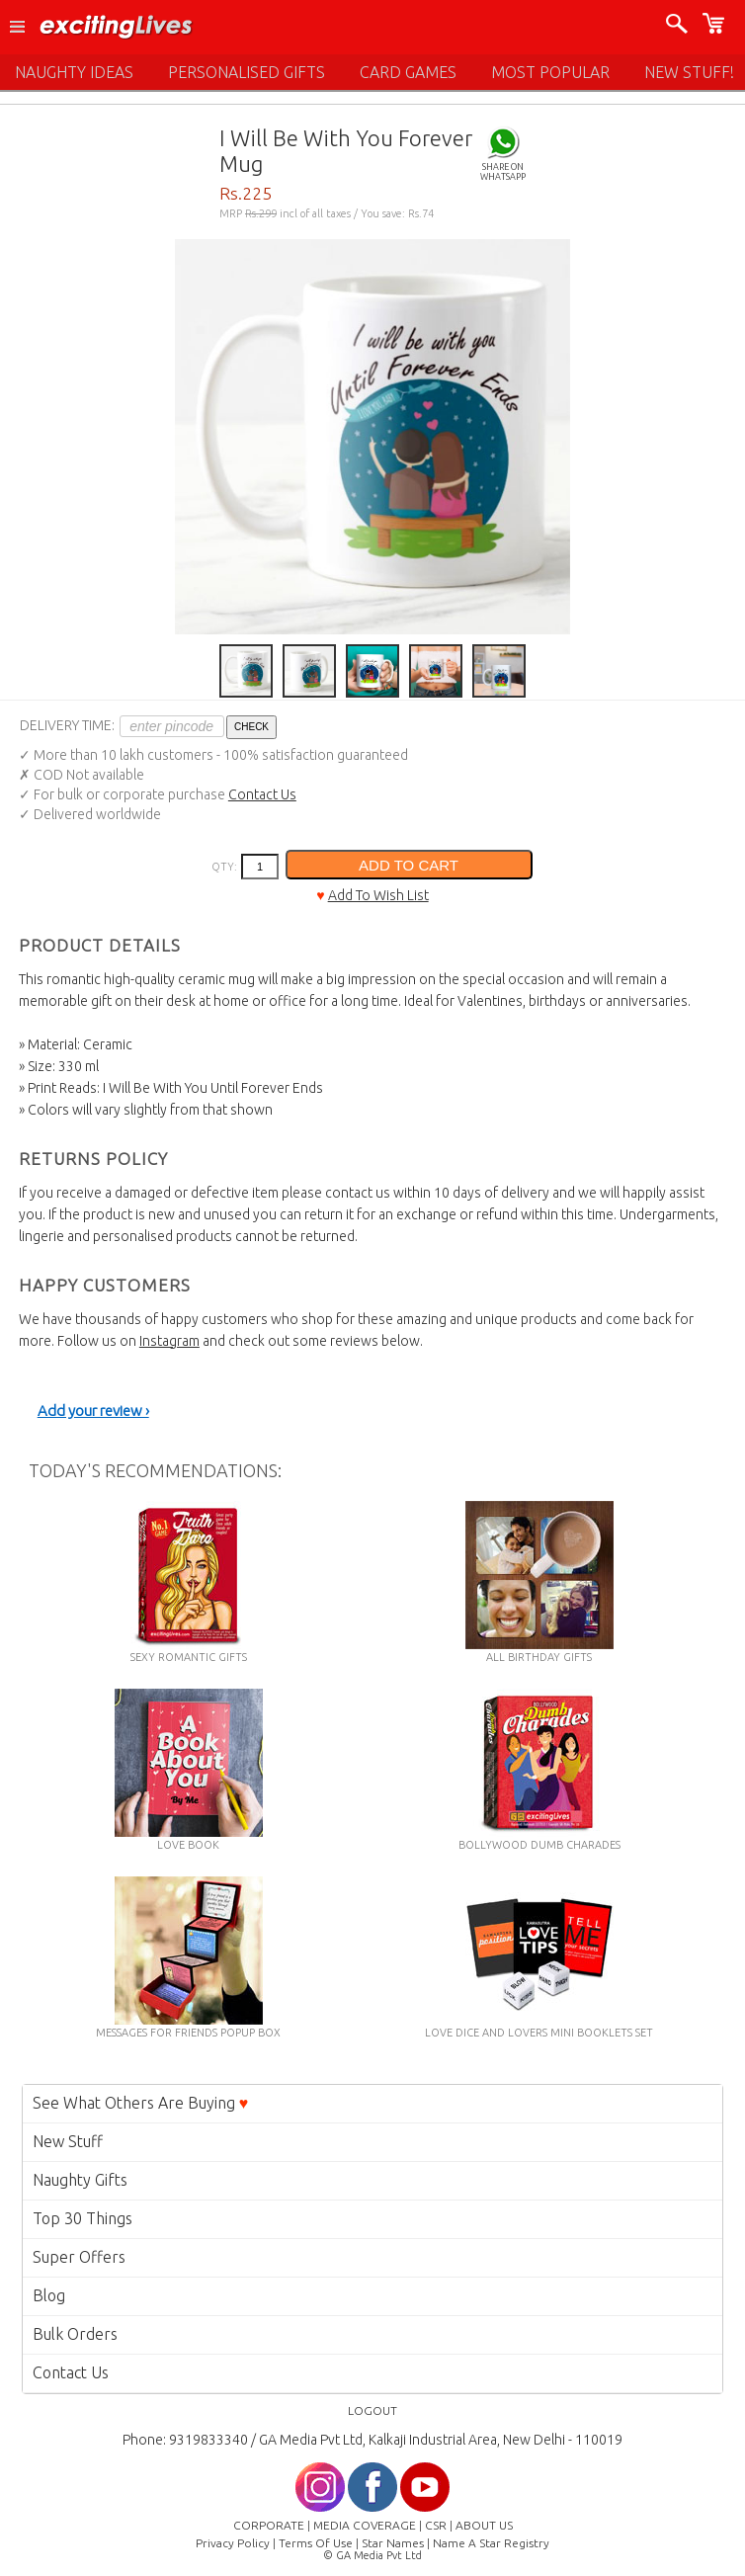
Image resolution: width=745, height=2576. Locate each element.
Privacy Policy (233, 2542)
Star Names (393, 2542)
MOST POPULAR (550, 72)
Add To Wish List (378, 895)
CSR (436, 2525)
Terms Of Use (316, 2542)
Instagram (169, 1341)
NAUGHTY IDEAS (74, 72)
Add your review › (93, 1410)
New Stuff (68, 2141)
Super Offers (79, 2257)
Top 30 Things (82, 2218)
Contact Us (262, 794)
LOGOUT (372, 2410)
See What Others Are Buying (141, 2103)
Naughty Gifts (80, 2180)
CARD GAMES (408, 72)
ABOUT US (484, 2525)
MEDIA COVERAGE (364, 2525)
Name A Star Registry (491, 2542)
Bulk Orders (75, 2334)
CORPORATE (268, 2525)
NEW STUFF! (689, 72)
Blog (49, 2295)
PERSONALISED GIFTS (246, 72)
